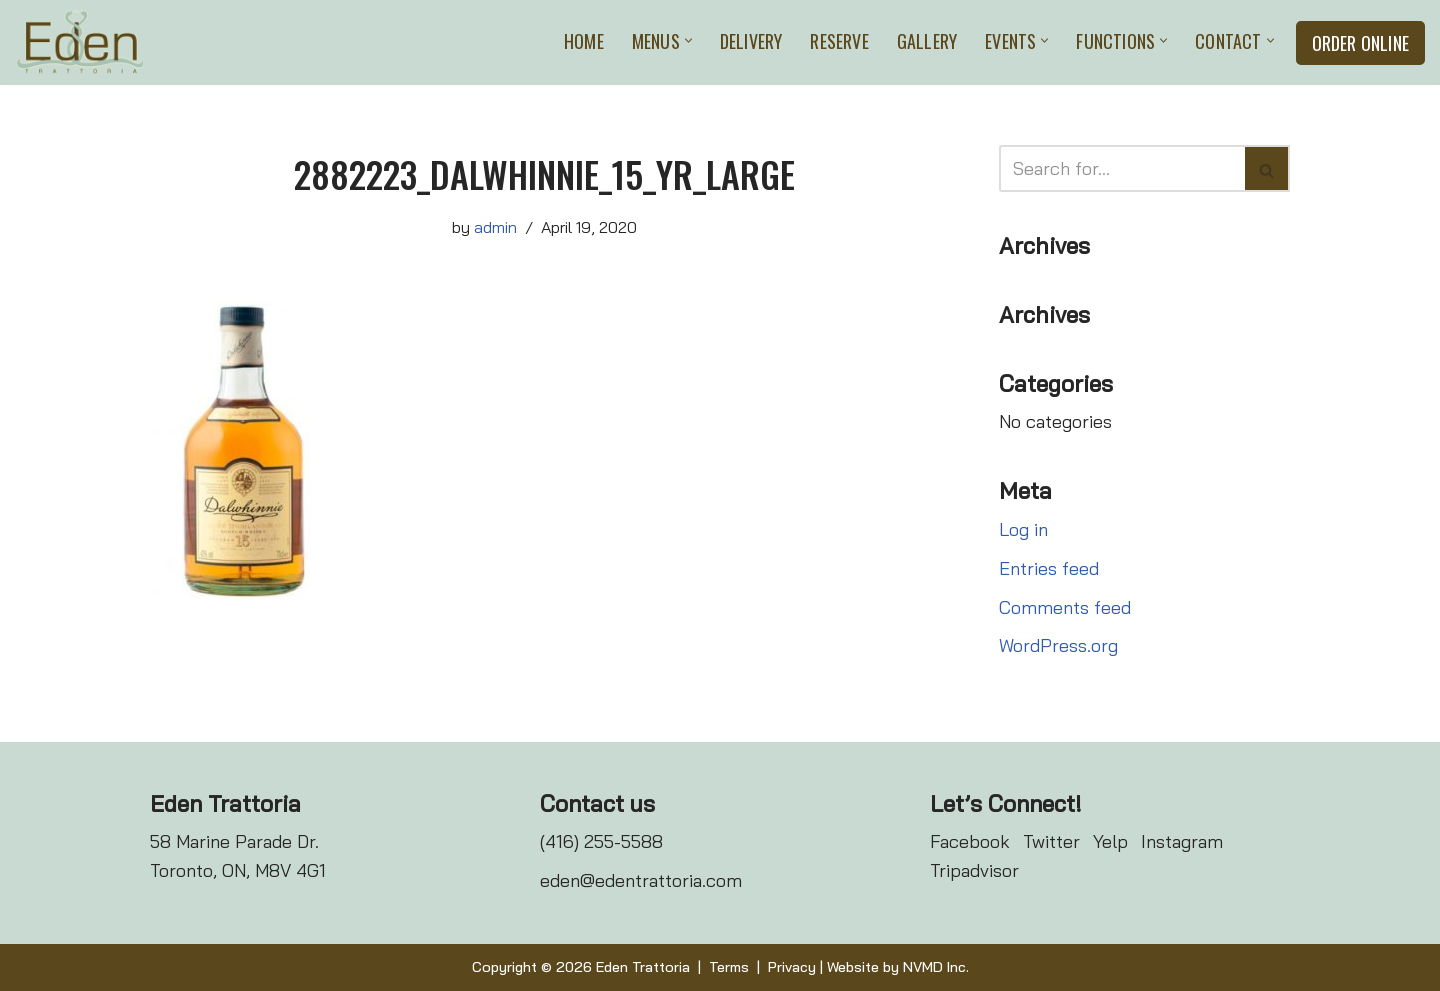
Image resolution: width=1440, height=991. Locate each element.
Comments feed (1065, 607)
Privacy (792, 967)
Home (584, 41)
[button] (688, 40)
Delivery (751, 41)
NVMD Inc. (936, 967)
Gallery (927, 41)
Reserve (839, 41)
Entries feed (1049, 568)
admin (495, 227)
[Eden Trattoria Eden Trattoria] (80, 42)
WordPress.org (1058, 645)
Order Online (1360, 43)
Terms (729, 967)
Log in (1023, 529)
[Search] (1122, 168)
